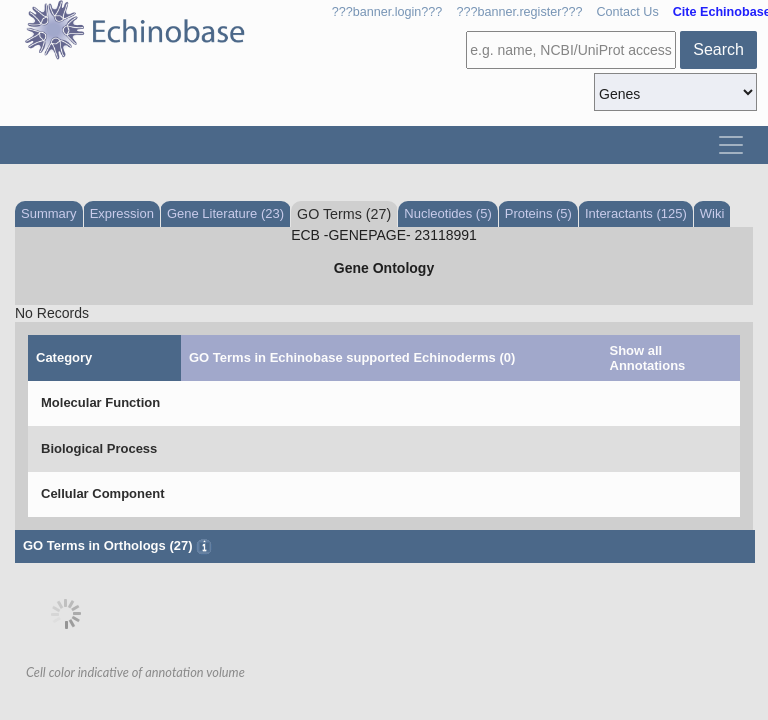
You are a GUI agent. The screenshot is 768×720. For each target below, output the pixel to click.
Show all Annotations (648, 358)
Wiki (712, 213)
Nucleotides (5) (447, 213)
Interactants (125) (636, 213)
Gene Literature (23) (225, 213)
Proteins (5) (538, 213)
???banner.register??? (519, 12)
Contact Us (627, 12)
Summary (49, 213)
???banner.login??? (387, 12)
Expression (122, 213)
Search (718, 49)
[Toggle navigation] (731, 145)
